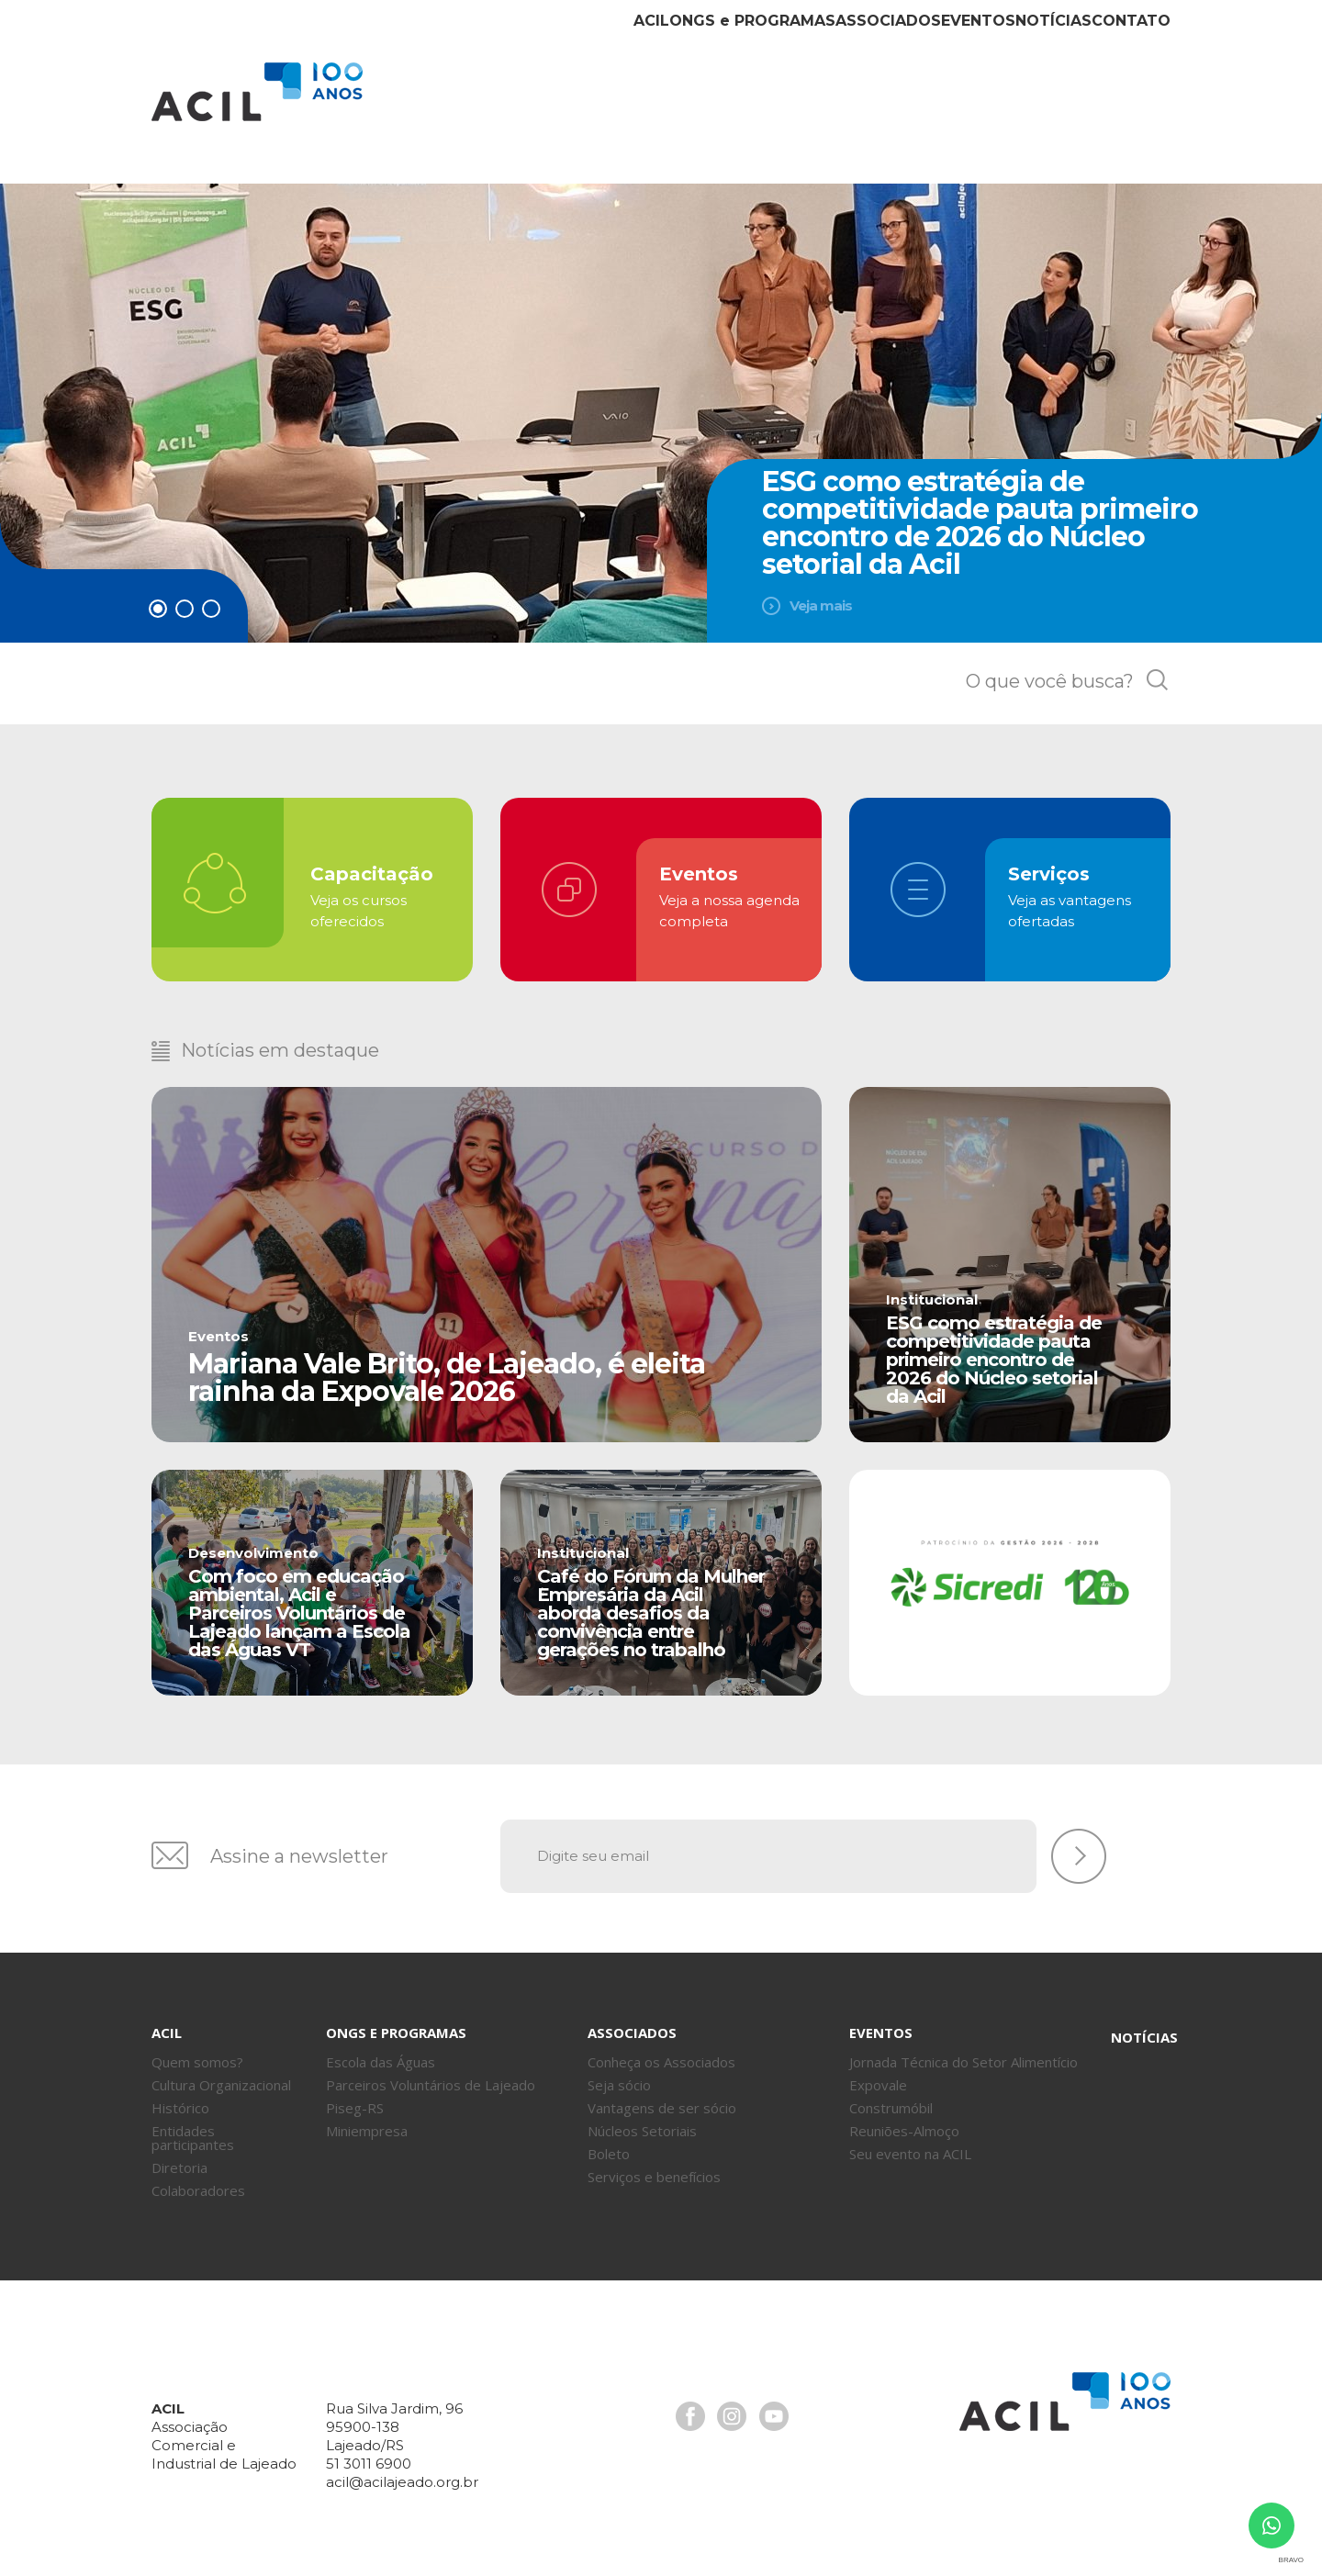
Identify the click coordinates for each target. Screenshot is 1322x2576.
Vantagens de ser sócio (662, 2096)
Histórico (180, 2096)
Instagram (730, 2402)
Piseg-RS (355, 2096)
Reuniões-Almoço (904, 2119)
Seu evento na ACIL (910, 2142)
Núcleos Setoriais (642, 2119)
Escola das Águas (380, 2050)
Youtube (770, 2402)
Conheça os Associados (661, 2050)
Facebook (689, 2402)
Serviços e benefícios (654, 2165)
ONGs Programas (614, 108)
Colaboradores (198, 2178)
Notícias (1006, 108)
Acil (257, 92)
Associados (777, 108)
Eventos (898, 108)
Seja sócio (619, 2073)
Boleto (609, 2142)
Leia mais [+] (486, 1270)
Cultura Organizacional (221, 2073)
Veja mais (821, 605)
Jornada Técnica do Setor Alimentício (963, 2050)
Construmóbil (891, 2096)
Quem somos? (197, 2050)
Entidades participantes (192, 2126)
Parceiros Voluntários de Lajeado (430, 2073)
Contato (1115, 108)
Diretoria (179, 2155)
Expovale (878, 2073)
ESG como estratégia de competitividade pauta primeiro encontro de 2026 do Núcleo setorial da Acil (980, 523)
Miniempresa (367, 2119)
